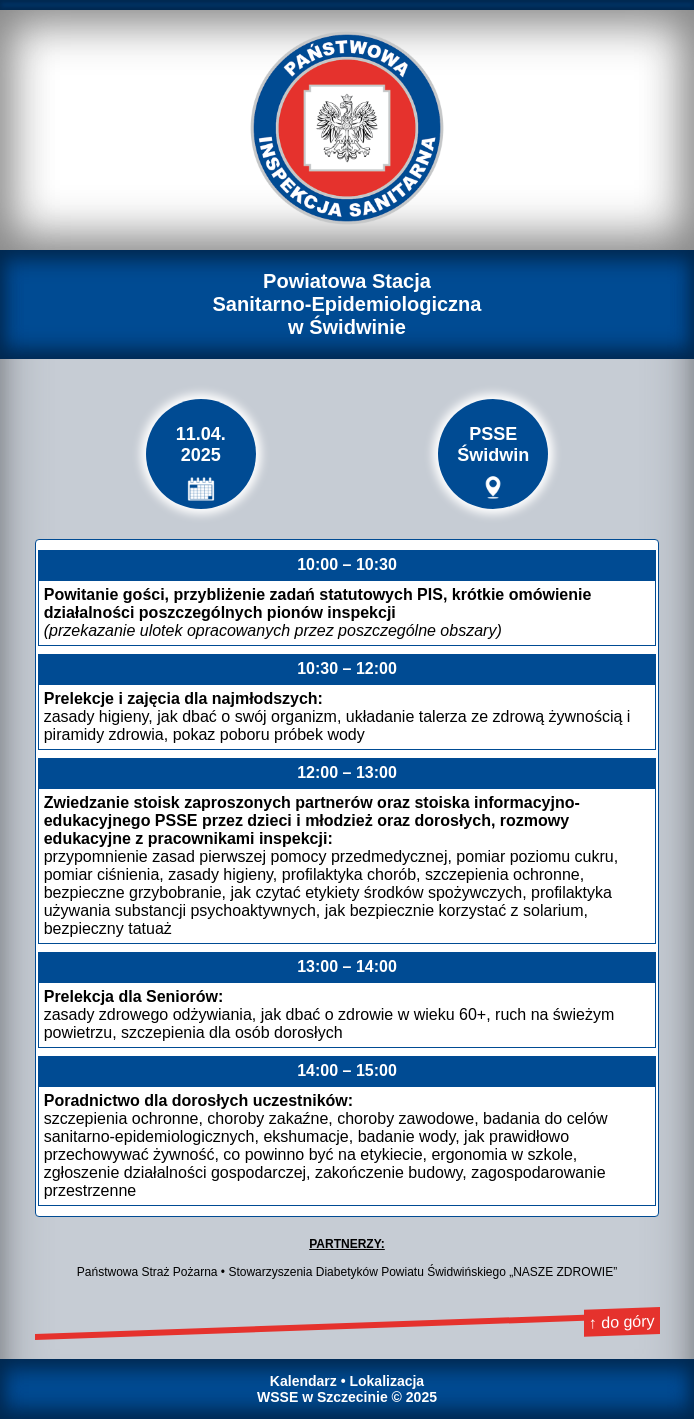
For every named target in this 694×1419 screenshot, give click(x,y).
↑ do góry (621, 1321)
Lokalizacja (386, 1381)
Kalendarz (303, 1381)
